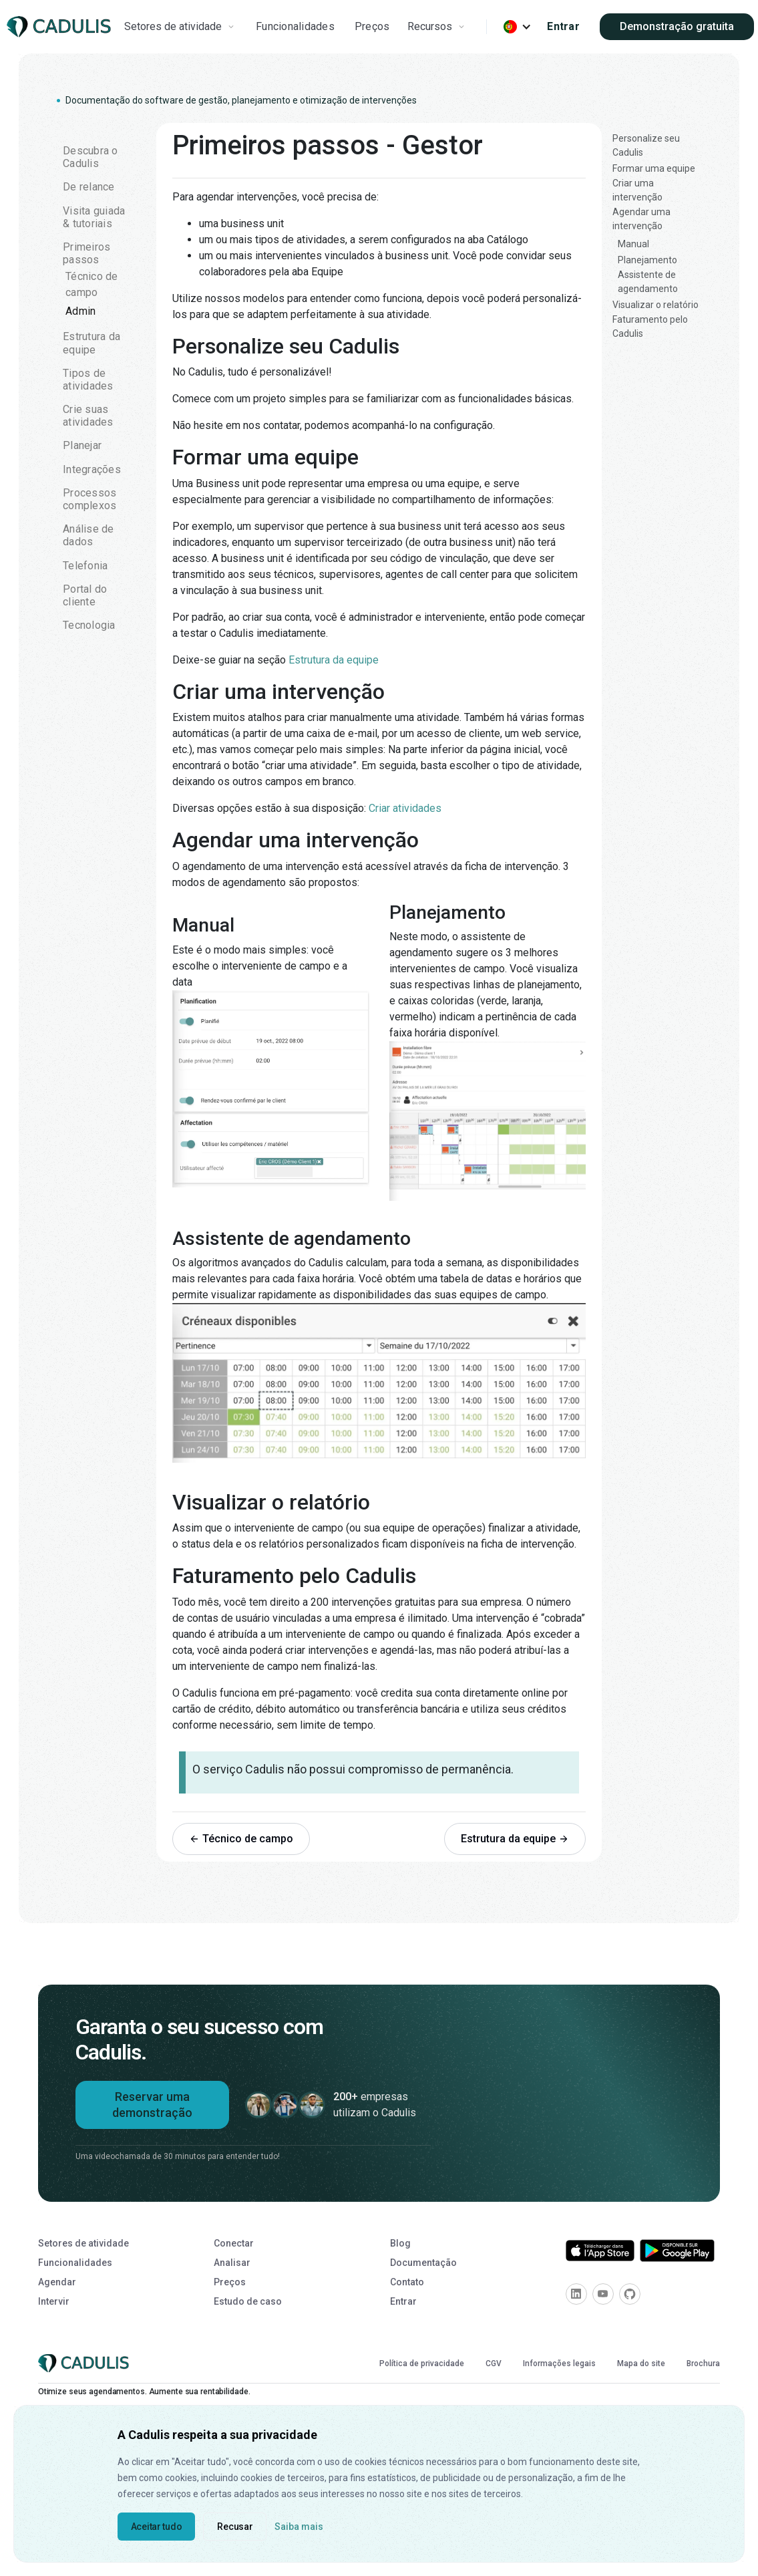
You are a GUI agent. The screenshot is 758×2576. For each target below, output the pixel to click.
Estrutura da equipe (334, 660)
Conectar (234, 2243)
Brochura (703, 2363)
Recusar (234, 2526)
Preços (372, 26)
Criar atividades (405, 808)
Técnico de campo (91, 284)
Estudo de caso (248, 2301)
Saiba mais (298, 2526)
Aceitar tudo (156, 2526)
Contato (407, 2282)
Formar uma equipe (653, 168)
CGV (494, 2363)
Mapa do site (641, 2363)
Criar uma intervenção (637, 190)
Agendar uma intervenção (641, 218)
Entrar (563, 26)
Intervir (53, 2301)
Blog (400, 2243)
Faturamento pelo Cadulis (650, 326)
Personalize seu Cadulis (646, 145)
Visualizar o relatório (655, 304)
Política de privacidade (421, 2363)
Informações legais (559, 2363)
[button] (181, 26)
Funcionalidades (295, 26)
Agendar (57, 2282)
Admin (80, 311)
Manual (633, 244)
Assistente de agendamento (648, 281)
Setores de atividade (83, 2243)
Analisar (232, 2262)
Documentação (423, 2262)
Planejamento (647, 260)
